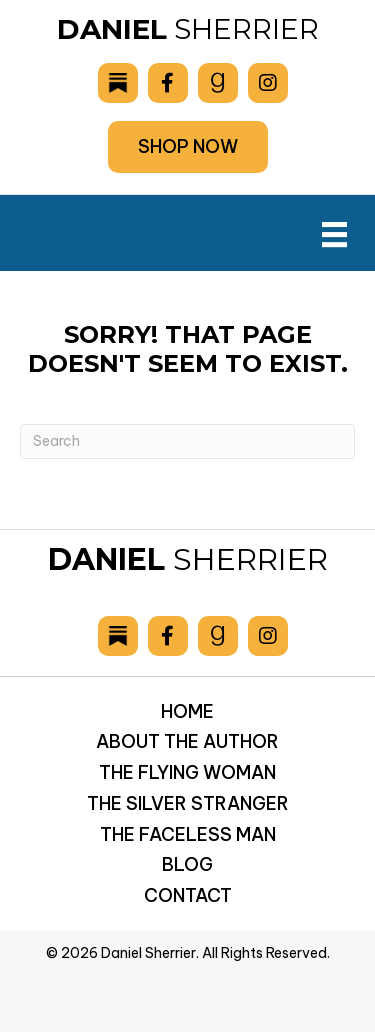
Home (187, 711)
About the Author (187, 741)
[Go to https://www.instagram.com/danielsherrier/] (268, 83)
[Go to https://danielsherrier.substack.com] (118, 83)
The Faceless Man (188, 834)
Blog (187, 864)
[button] (188, 147)
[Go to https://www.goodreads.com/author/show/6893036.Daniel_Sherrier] (218, 83)
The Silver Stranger (188, 803)
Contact (188, 895)
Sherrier (188, 29)
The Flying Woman (187, 772)
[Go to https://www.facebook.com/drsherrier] (168, 83)
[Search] (187, 441)
